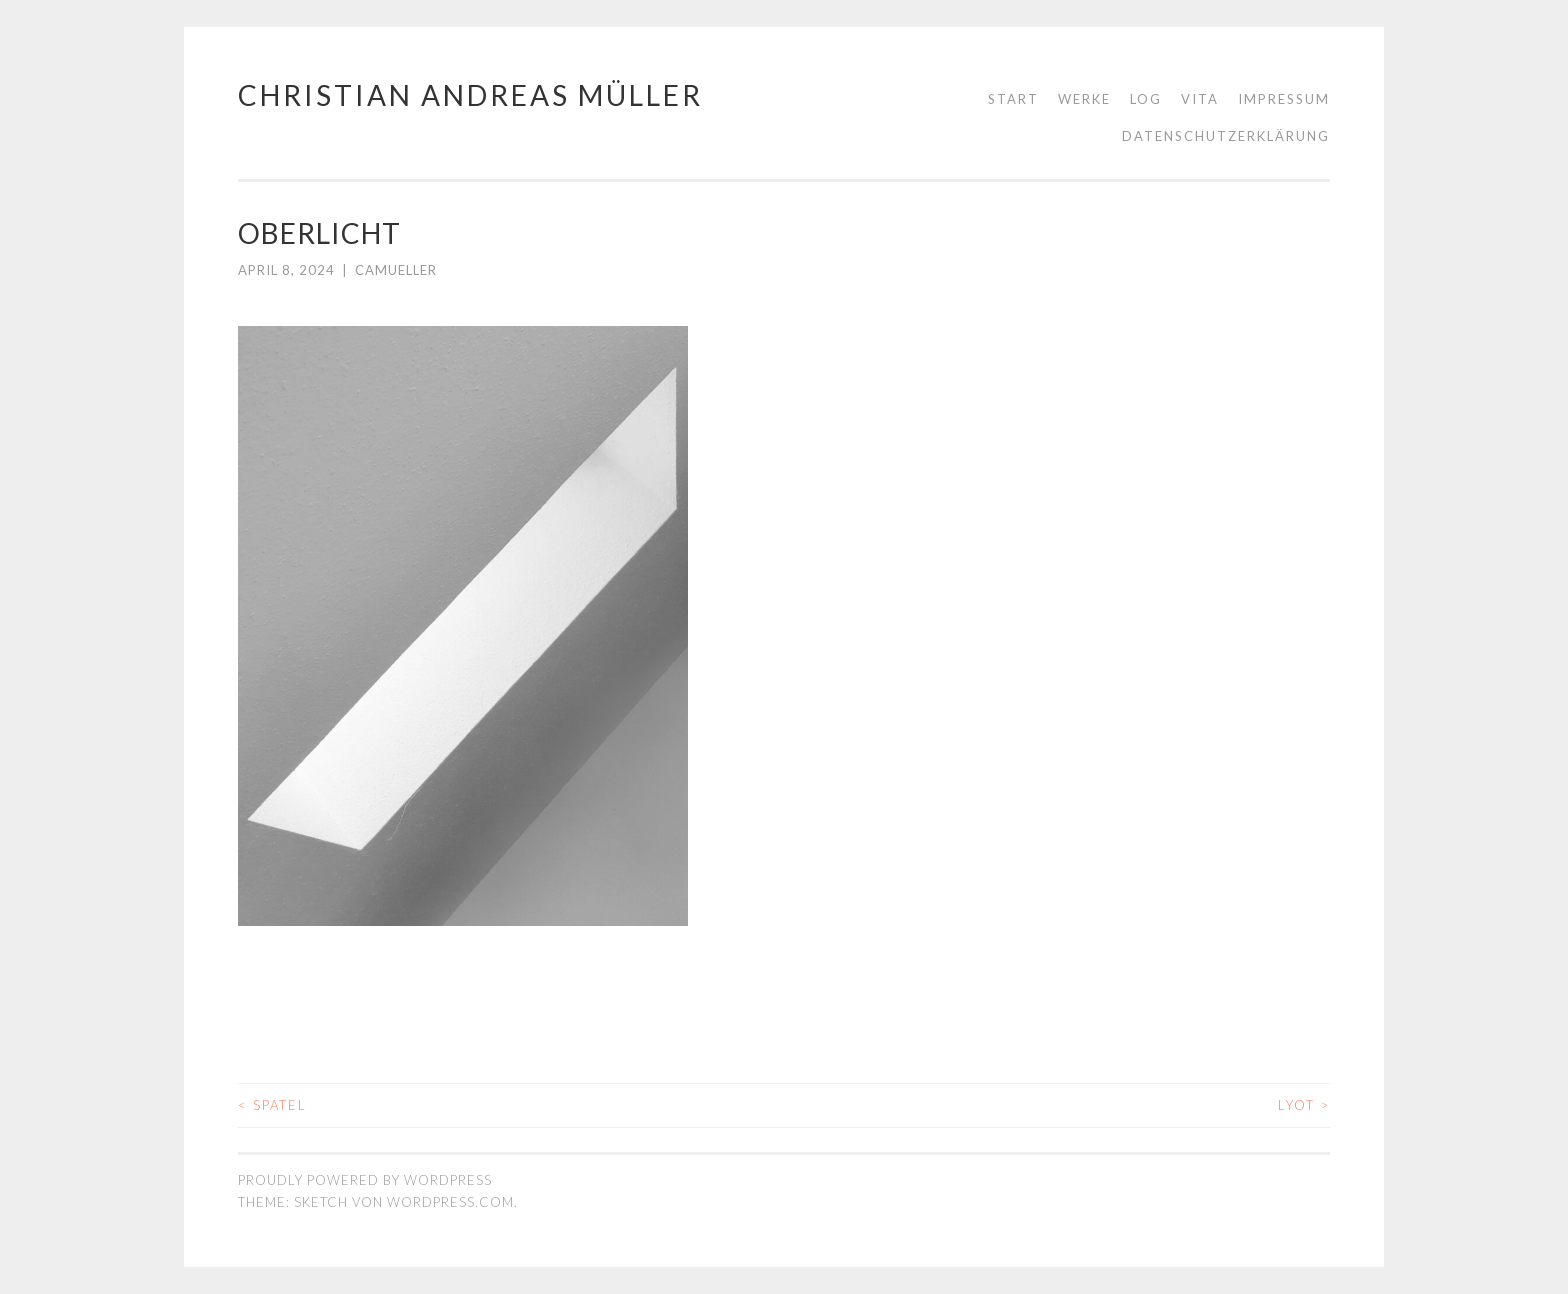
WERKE (1084, 99)
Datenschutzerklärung (1226, 136)
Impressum (1284, 99)
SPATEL (272, 1105)
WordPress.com (450, 1202)
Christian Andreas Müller (470, 95)
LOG (1146, 99)
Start (1013, 99)
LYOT (1304, 1105)
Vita (1200, 99)
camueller (396, 270)
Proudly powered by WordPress (365, 1180)
